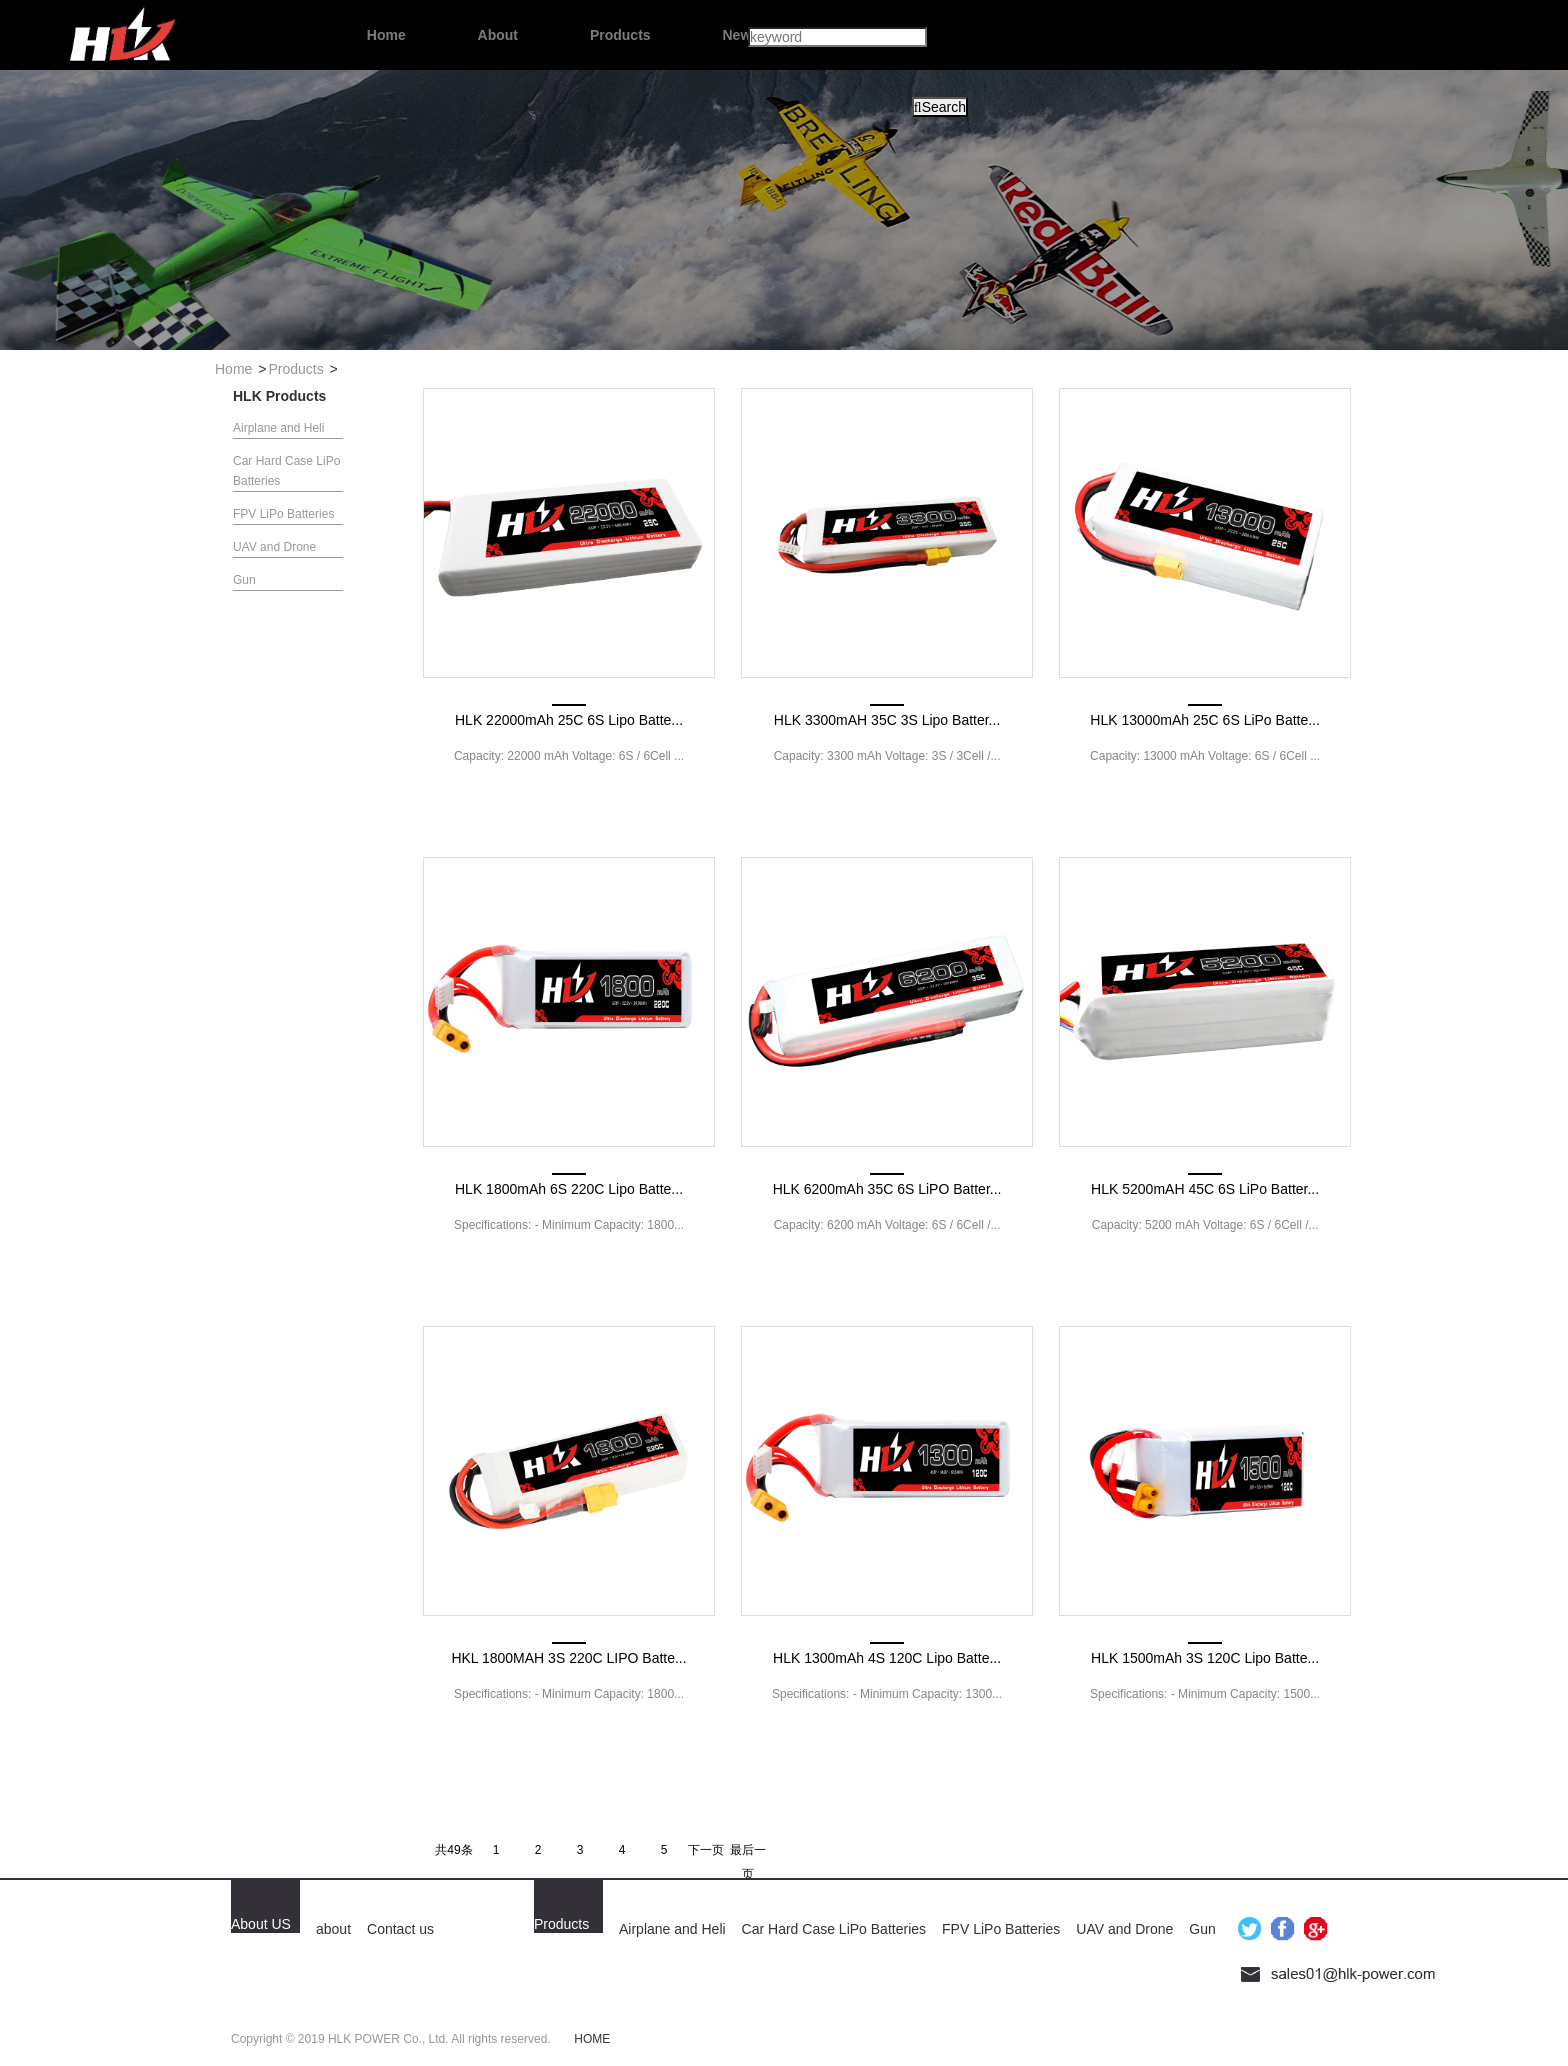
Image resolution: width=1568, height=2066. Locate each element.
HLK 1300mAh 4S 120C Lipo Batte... (887, 1658)
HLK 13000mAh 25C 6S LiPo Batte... (1205, 720)
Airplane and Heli (278, 428)
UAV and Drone (274, 547)
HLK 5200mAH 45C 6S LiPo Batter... (1205, 1189)
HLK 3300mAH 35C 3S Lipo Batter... (887, 720)
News (740, 35)
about (333, 1929)
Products (620, 35)
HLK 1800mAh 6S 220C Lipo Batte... (569, 1189)
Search (940, 107)
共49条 (453, 1850)
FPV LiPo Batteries (283, 514)
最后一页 (748, 1852)
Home (386, 35)
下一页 (706, 1850)
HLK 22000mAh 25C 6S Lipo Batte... (569, 720)
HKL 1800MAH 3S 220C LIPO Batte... (568, 1658)
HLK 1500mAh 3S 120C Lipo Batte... (1205, 1658)
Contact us (400, 1929)
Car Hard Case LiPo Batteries (286, 471)
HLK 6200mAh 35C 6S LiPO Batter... (887, 1189)
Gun (244, 580)
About (498, 35)
